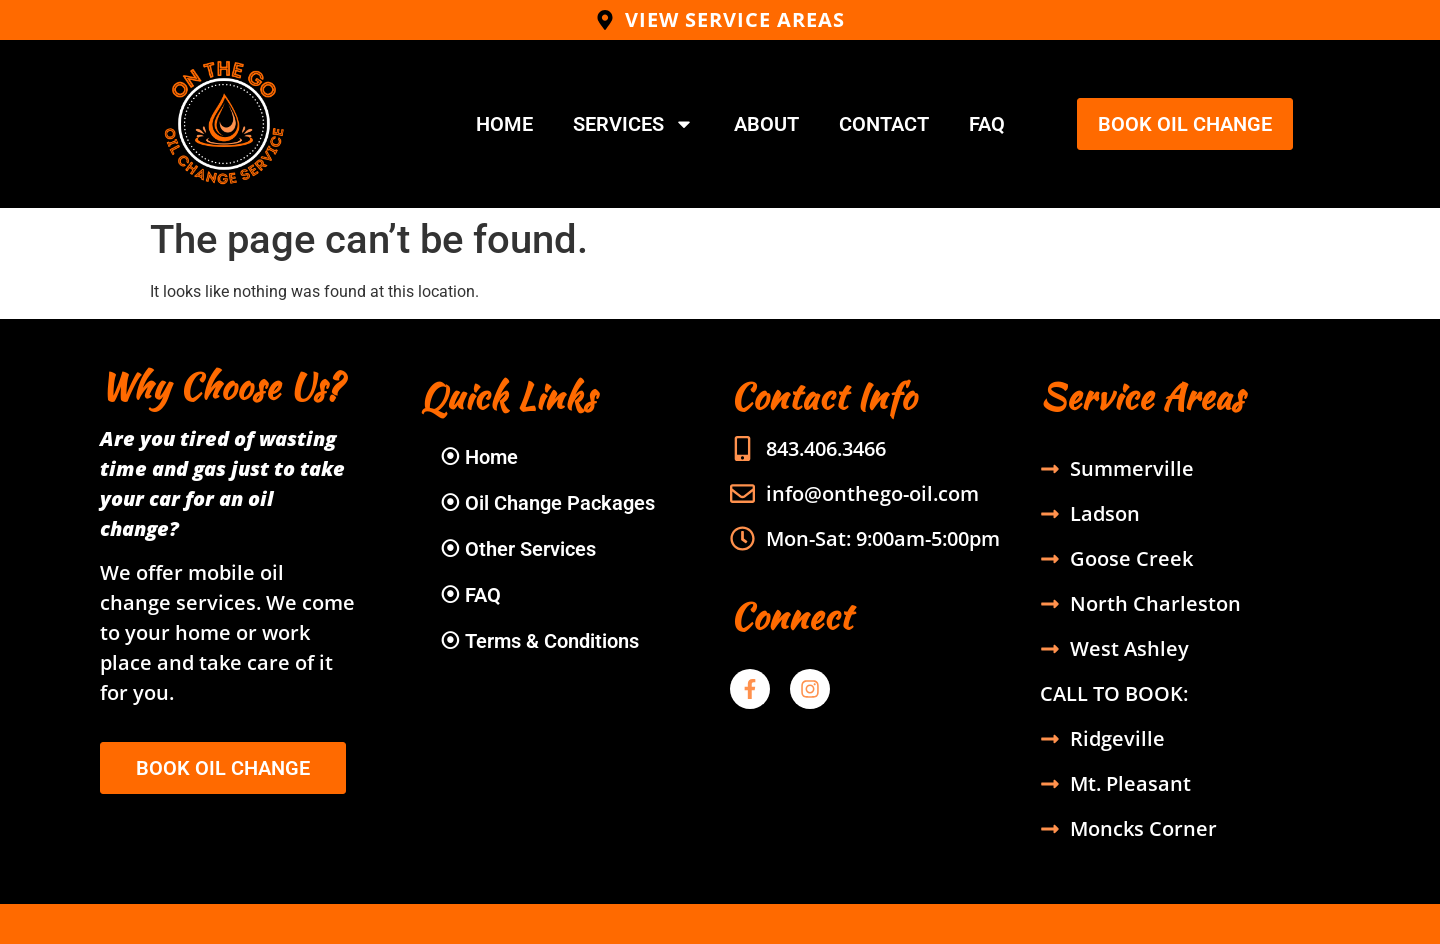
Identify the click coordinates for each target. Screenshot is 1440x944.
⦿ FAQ (470, 595)
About (766, 124)
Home (504, 124)
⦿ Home (479, 457)
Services (633, 124)
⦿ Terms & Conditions (539, 641)
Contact (884, 124)
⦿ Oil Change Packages (547, 503)
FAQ (987, 124)
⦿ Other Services (518, 549)
